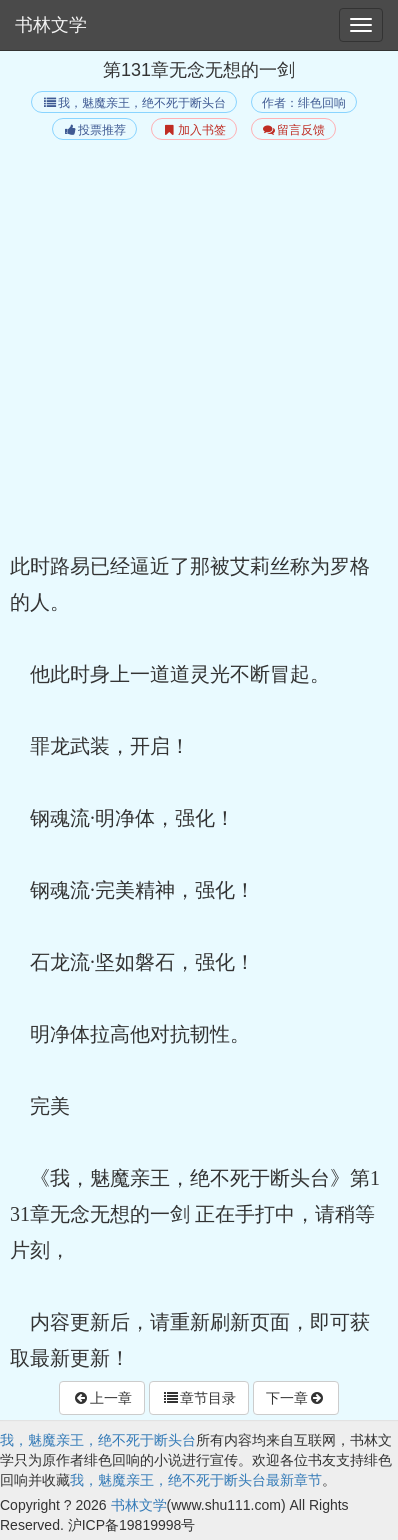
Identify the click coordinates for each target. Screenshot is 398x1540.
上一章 (102, 1398)
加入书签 (193, 130)
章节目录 (199, 1398)
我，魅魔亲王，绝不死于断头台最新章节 (196, 1480)
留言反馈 (293, 130)
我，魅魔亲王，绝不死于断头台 (133, 103)
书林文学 (51, 25)
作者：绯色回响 (304, 103)
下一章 (296, 1398)
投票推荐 (94, 130)
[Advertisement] (199, 349)
